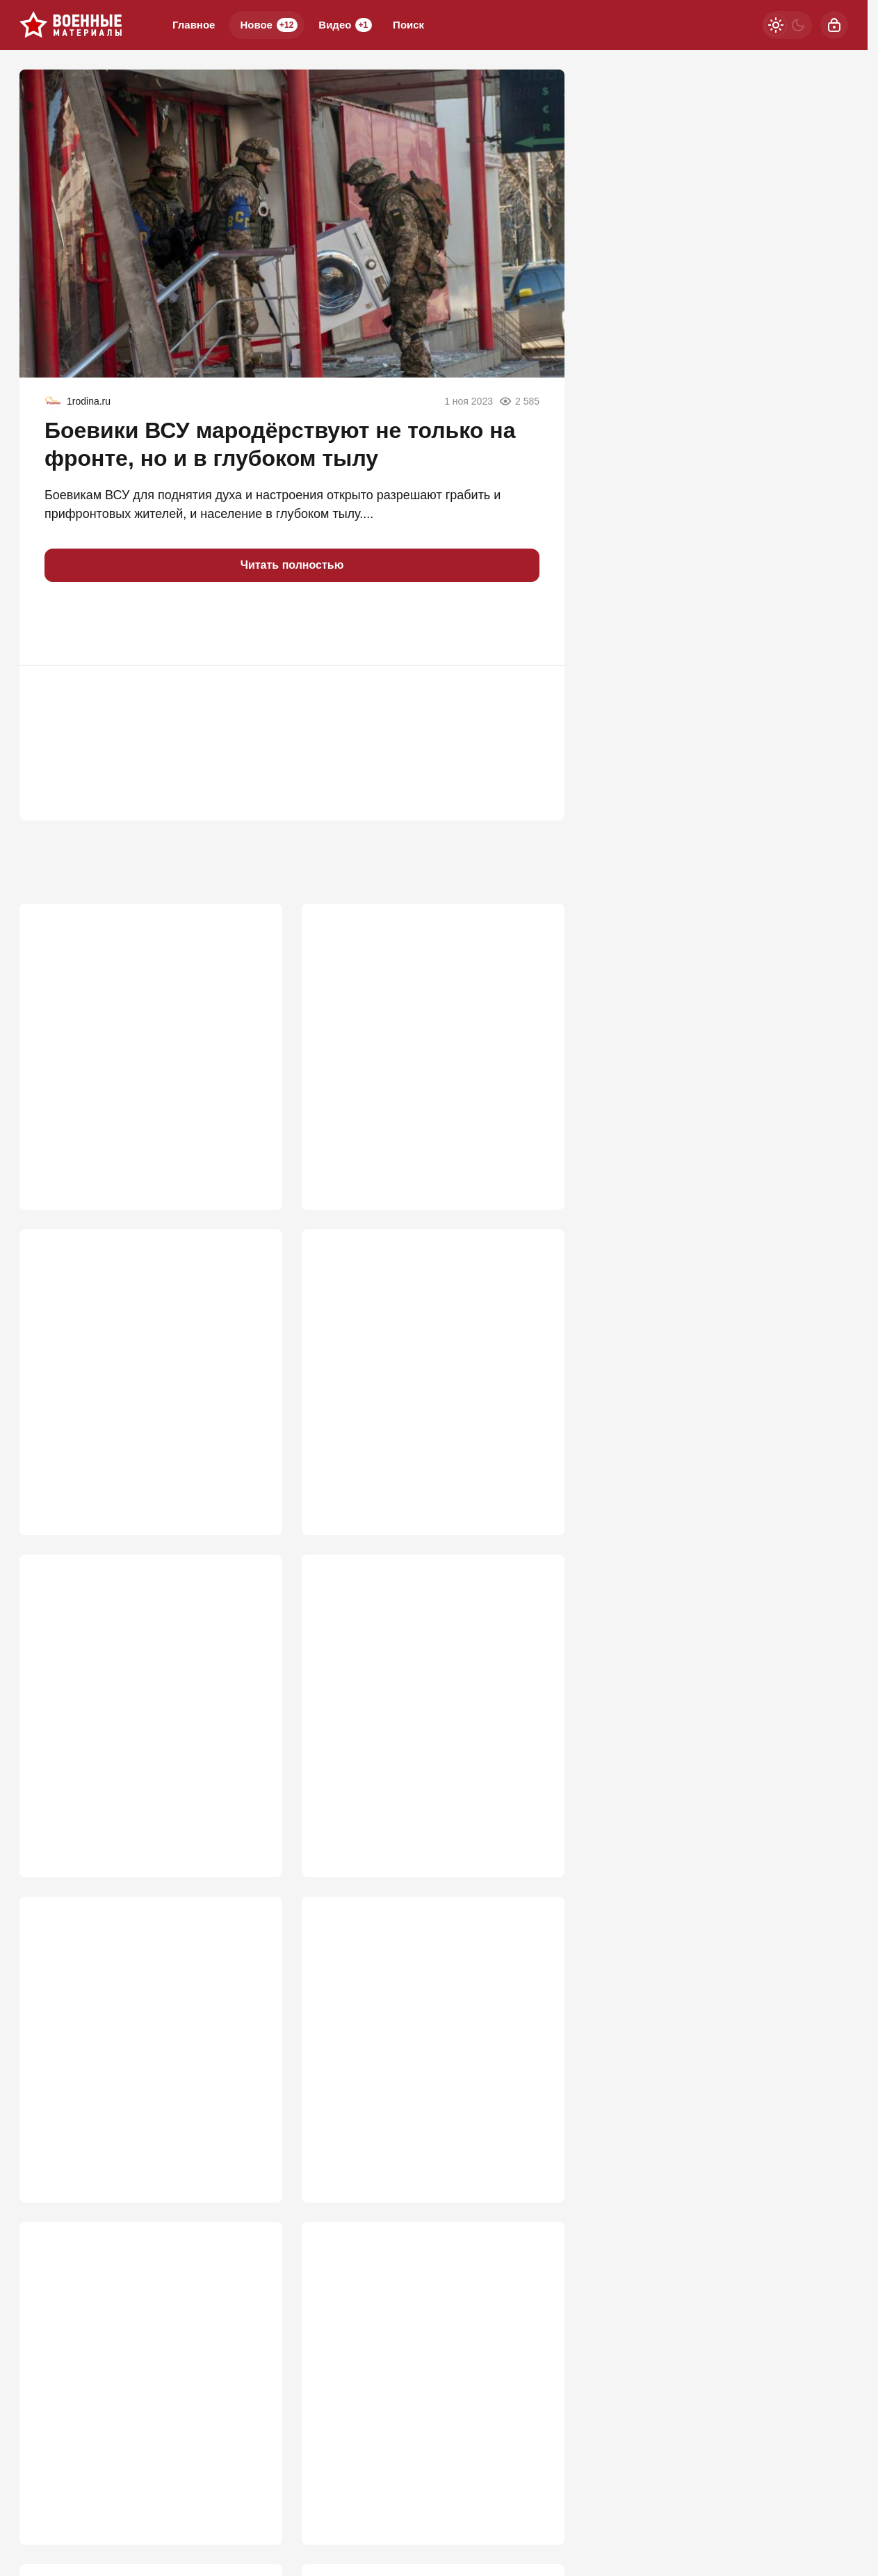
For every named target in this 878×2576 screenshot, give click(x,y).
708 (534, 1840)
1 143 (247, 1150)
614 (252, 2479)
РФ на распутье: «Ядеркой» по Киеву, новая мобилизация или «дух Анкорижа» (143, 2377)
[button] (61, 623)
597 (534, 2479)
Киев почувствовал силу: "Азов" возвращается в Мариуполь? (411, 2049)
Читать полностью (292, 565)
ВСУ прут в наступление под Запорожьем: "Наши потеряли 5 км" (138, 1360)
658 (534, 2159)
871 (534, 1150)
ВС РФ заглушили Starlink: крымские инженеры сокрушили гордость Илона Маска (146, 1031)
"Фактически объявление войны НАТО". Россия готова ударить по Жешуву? (414, 1704)
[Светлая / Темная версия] (787, 25)
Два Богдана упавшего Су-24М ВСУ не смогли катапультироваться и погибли (147, 1696)
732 (252, 1840)
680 (252, 2159)
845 (252, 1486)
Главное (193, 25)
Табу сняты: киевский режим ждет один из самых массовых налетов (432, 2368)
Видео (345, 25)
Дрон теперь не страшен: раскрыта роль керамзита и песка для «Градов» (144, 2049)
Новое (269, 25)
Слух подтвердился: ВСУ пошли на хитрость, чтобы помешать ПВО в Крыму (419, 1368)
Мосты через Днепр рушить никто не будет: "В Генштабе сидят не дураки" (424, 1023)
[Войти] (834, 25)
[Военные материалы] (70, 25)
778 (534, 1486)
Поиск (408, 25)
